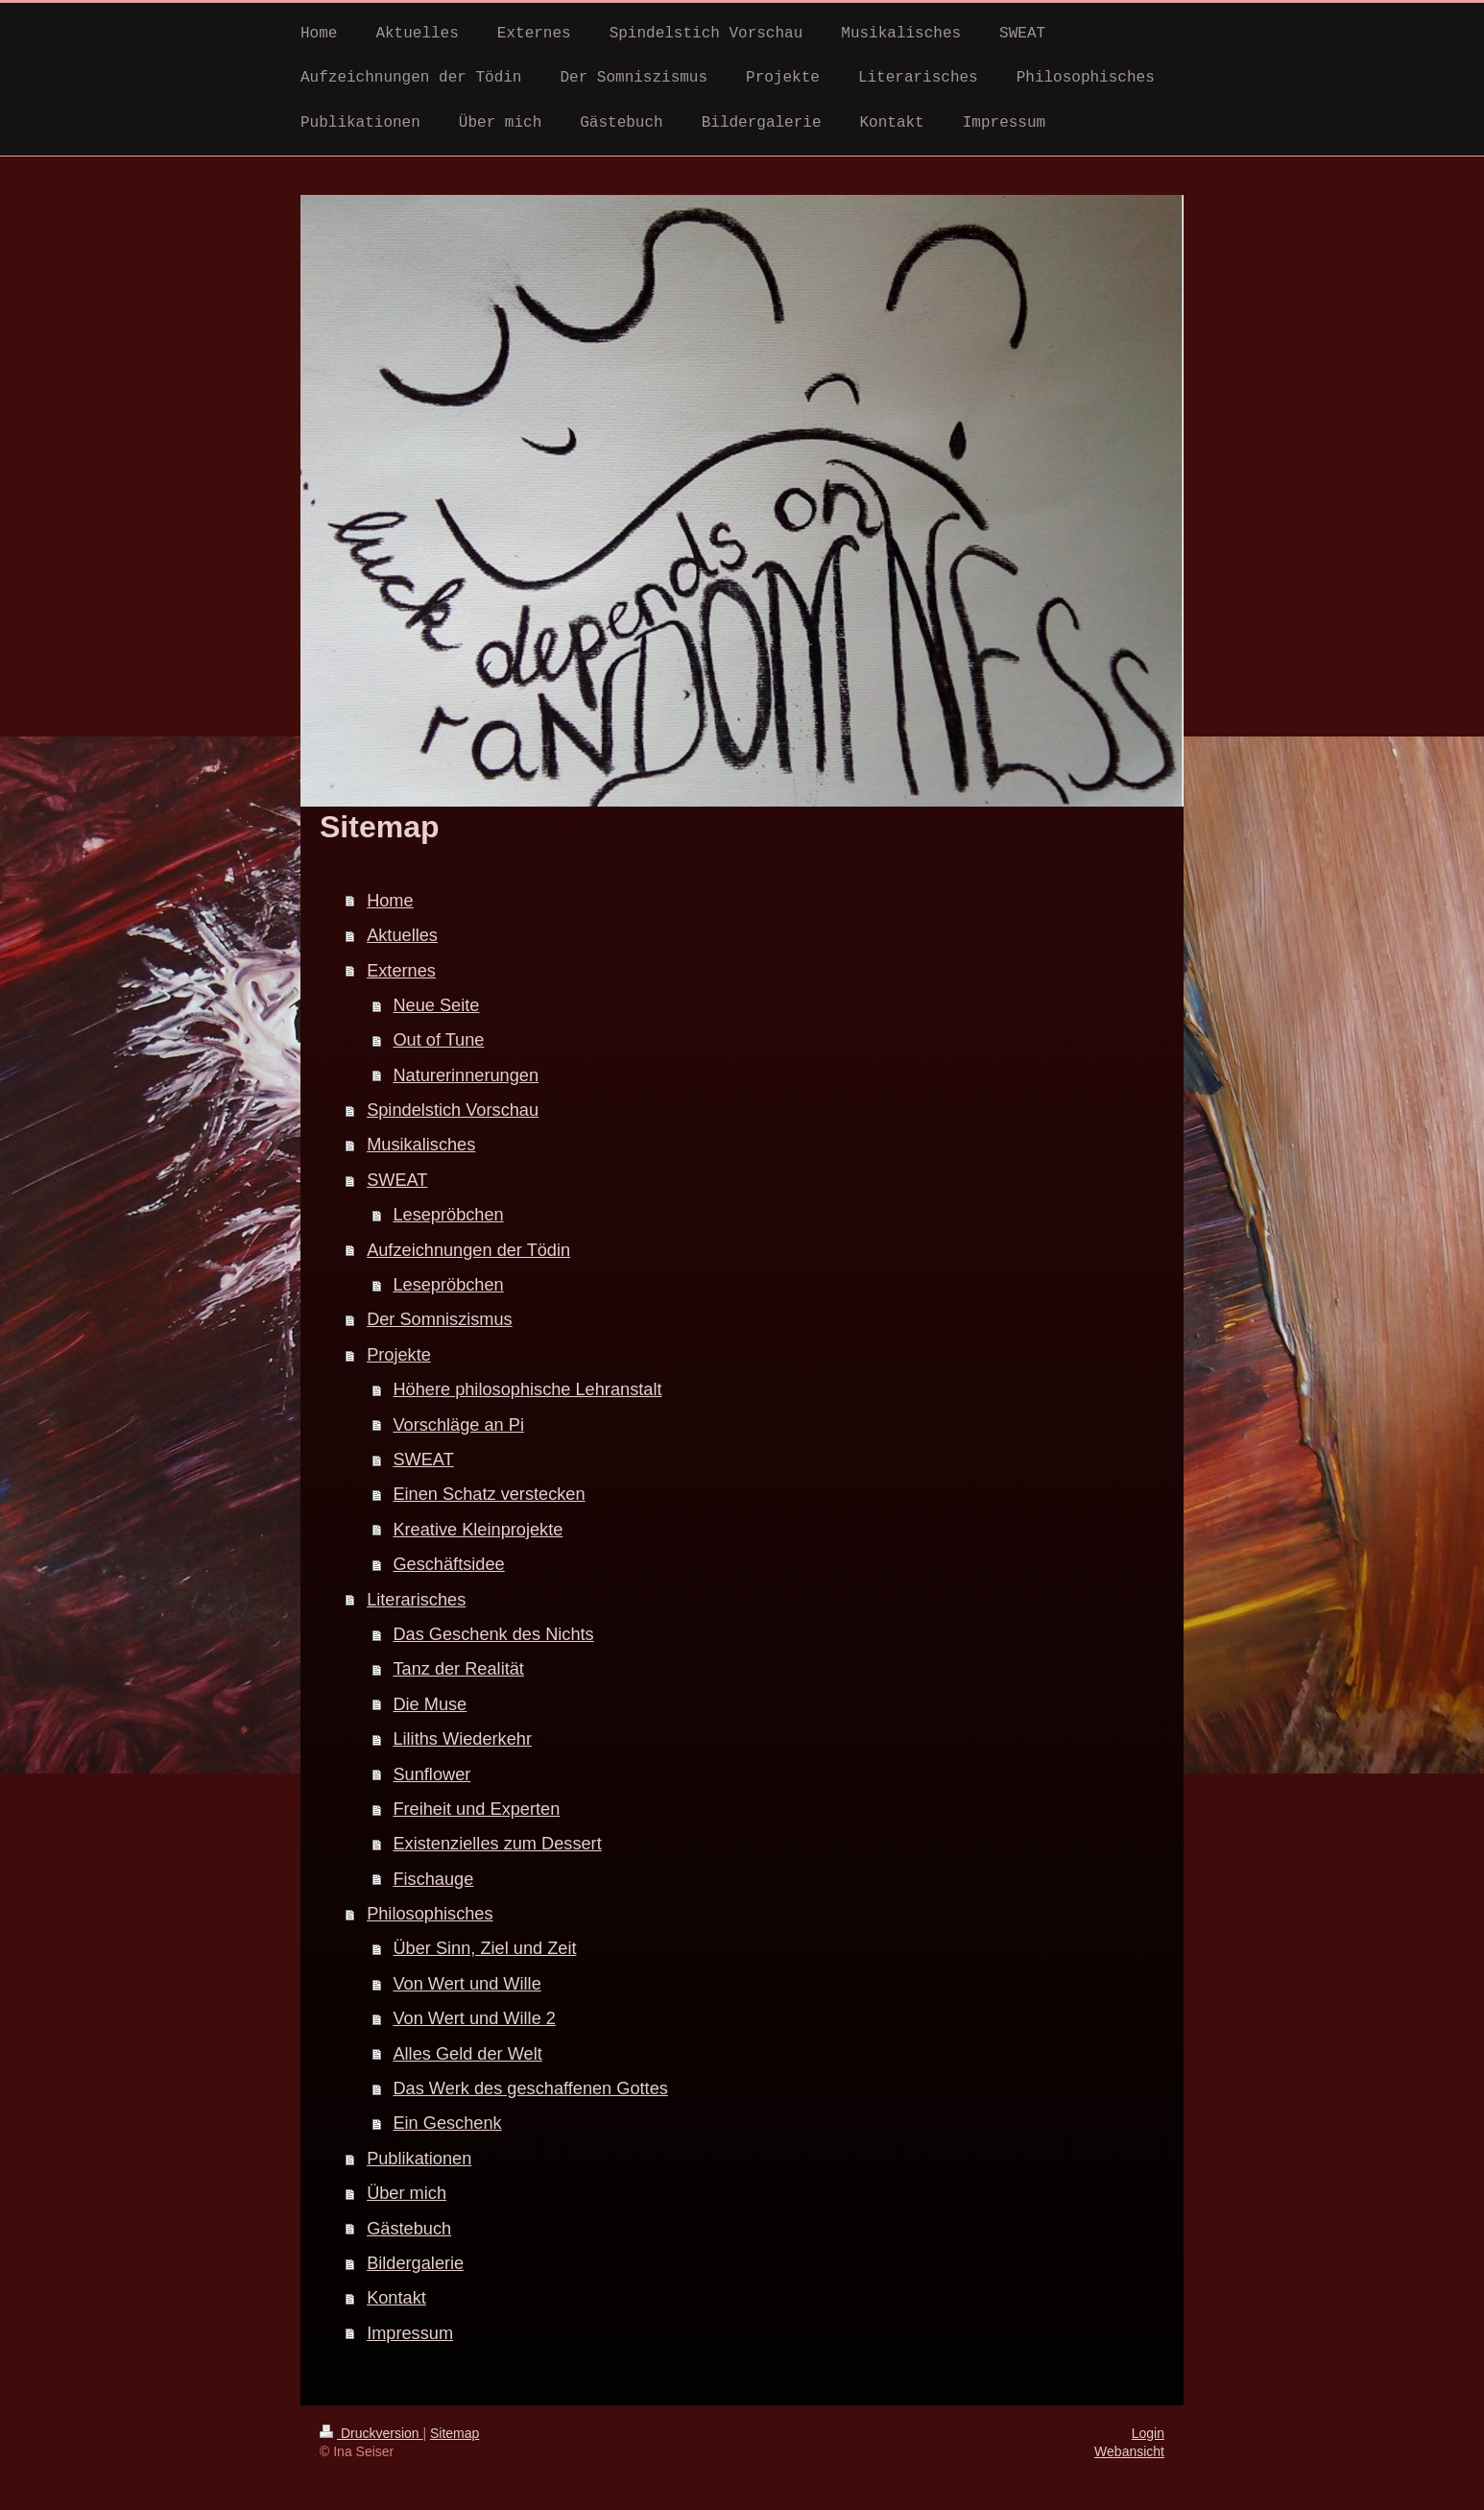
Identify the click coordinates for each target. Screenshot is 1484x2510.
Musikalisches (421, 1144)
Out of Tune (438, 1040)
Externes (401, 970)
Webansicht (1129, 2451)
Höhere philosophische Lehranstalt (527, 1389)
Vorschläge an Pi (458, 1425)
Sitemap (454, 2433)
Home (390, 900)
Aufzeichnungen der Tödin (468, 1250)
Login (1148, 2433)
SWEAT (397, 1180)
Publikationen (419, 2158)
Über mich (406, 2193)
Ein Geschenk (447, 2123)
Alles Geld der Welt (467, 2054)
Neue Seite (436, 1005)
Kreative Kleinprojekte (477, 1529)
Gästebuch (409, 2228)
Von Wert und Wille (466, 1983)
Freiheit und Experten (476, 1809)
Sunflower (431, 1774)
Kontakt (396, 2297)
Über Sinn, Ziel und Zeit (484, 1948)
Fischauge (433, 1879)
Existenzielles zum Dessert (497, 1843)
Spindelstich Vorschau (453, 1110)
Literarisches (416, 1599)
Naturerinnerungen (466, 1075)
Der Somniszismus (440, 1319)
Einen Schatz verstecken (489, 1494)
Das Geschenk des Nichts (493, 1634)
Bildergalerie (415, 2263)
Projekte (399, 1354)
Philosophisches (429, 1913)
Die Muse (430, 1704)
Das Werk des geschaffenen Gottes (530, 2088)
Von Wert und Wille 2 (474, 2018)
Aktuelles (402, 935)
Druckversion (371, 2433)
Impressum (410, 2333)
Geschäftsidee (448, 1564)
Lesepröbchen (448, 1214)
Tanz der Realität (458, 1668)
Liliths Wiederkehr (462, 1739)
